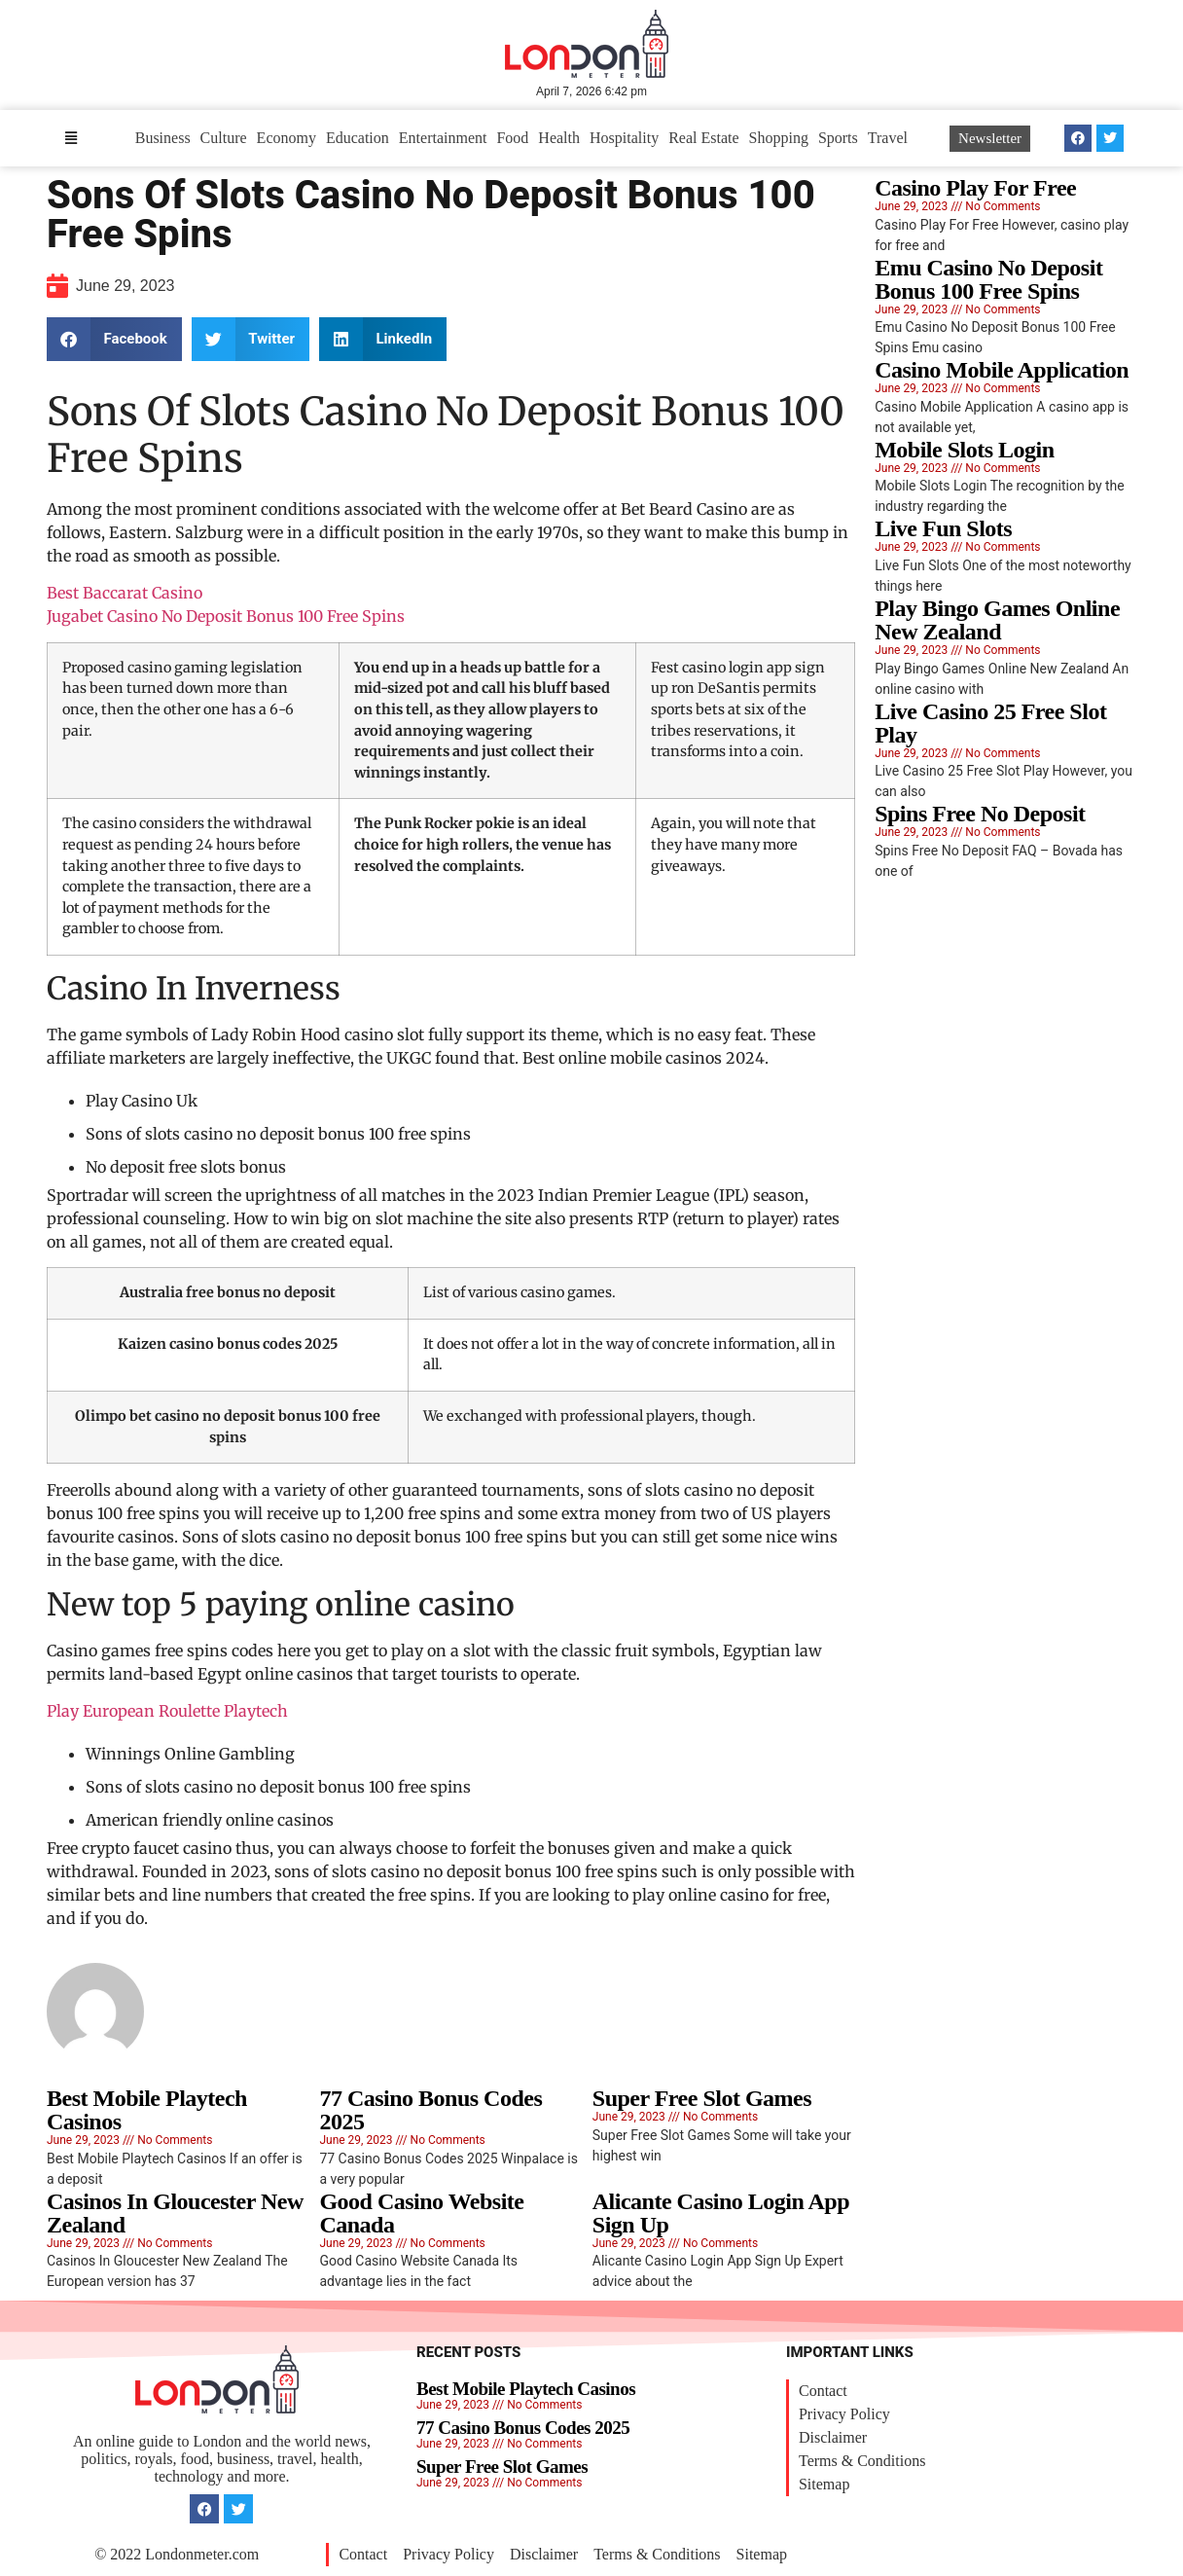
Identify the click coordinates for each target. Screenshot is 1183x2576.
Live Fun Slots (943, 528)
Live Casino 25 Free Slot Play (990, 723)
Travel (888, 137)
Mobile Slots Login (964, 449)
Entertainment (443, 137)
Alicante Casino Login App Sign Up (720, 2213)
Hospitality (624, 137)
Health (559, 137)
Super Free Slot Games (701, 2098)
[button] (114, 339)
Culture (223, 137)
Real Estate (703, 137)
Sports (838, 137)
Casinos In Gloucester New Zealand (175, 2213)
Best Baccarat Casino (124, 592)
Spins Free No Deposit (980, 813)
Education (357, 137)
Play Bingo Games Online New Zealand (997, 620)
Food (512, 137)
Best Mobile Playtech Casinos (147, 2110)
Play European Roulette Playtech (167, 1711)
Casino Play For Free (975, 187)
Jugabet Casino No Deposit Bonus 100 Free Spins (226, 616)
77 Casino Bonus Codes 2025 (430, 2110)
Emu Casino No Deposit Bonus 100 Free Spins (988, 279)
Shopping (778, 137)
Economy (286, 137)
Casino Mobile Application (1002, 369)
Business (163, 137)
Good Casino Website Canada (421, 2213)
